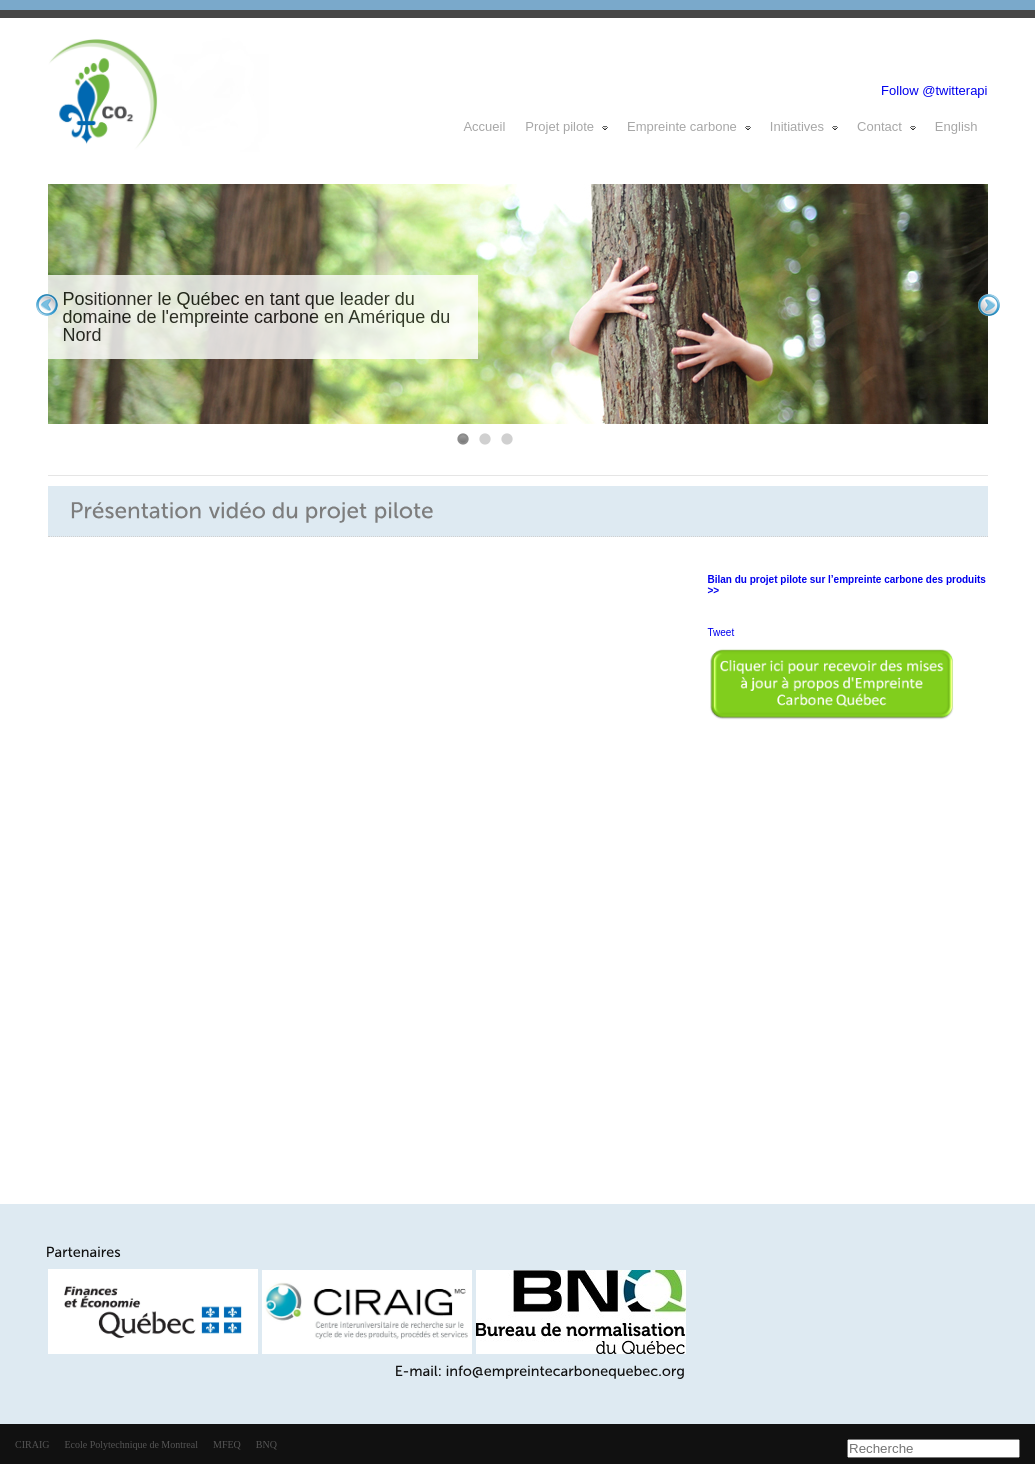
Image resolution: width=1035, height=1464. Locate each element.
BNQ (266, 1444)
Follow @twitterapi (934, 90)
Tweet (721, 632)
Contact (887, 126)
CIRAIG (32, 1444)
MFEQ (227, 1444)
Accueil (484, 126)
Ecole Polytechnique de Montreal (131, 1444)
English (956, 126)
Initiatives (805, 126)
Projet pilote (567, 126)
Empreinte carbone (690, 126)
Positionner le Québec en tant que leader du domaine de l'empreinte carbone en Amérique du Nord (257, 317)
